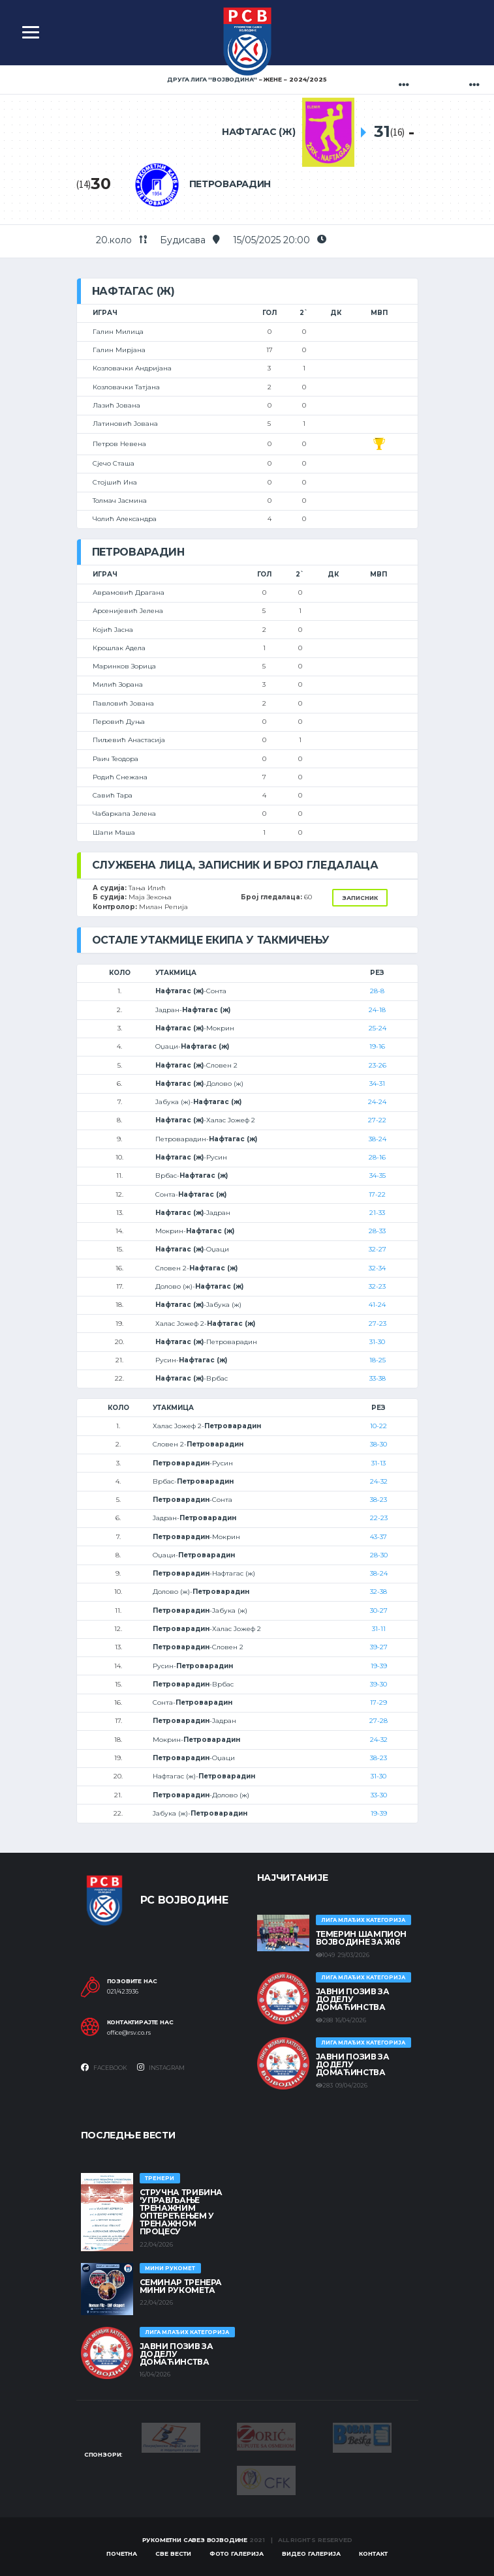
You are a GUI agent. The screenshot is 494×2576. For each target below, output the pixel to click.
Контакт (373, 2553)
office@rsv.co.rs (129, 2032)
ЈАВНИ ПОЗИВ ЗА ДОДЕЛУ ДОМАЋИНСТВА (353, 1999)
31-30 (377, 1342)
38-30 (378, 1444)
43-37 (378, 1537)
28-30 (379, 1555)
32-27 (377, 1249)
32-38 (378, 1591)
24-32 (379, 1481)
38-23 (378, 1499)
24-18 (377, 1010)
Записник (360, 897)
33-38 (377, 1378)
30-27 (379, 1610)
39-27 (379, 1647)
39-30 (378, 1684)
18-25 (377, 1360)
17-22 (377, 1194)
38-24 (377, 1139)
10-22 (378, 1426)
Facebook (104, 2067)
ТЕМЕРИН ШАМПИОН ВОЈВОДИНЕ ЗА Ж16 (361, 1938)
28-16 (377, 1157)
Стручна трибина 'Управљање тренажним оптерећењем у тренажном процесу (181, 2211)
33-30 (379, 1795)
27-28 (378, 1720)
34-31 (377, 1083)
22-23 (379, 1518)
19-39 (379, 1666)
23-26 (377, 1065)
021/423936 (122, 1991)
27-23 (377, 1323)
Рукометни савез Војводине (195, 2539)
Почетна (121, 2553)
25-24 (377, 1028)
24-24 (377, 1102)
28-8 (377, 991)
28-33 (377, 1231)
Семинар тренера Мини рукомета (181, 2286)
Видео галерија (311, 2553)
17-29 (378, 1702)
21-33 (377, 1212)
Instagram (161, 2067)
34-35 (377, 1175)
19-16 (377, 1046)
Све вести (173, 2553)
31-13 (378, 1463)
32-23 (377, 1286)
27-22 (377, 1120)
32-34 (377, 1268)
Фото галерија (236, 2553)
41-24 (377, 1304)
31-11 (379, 1629)
